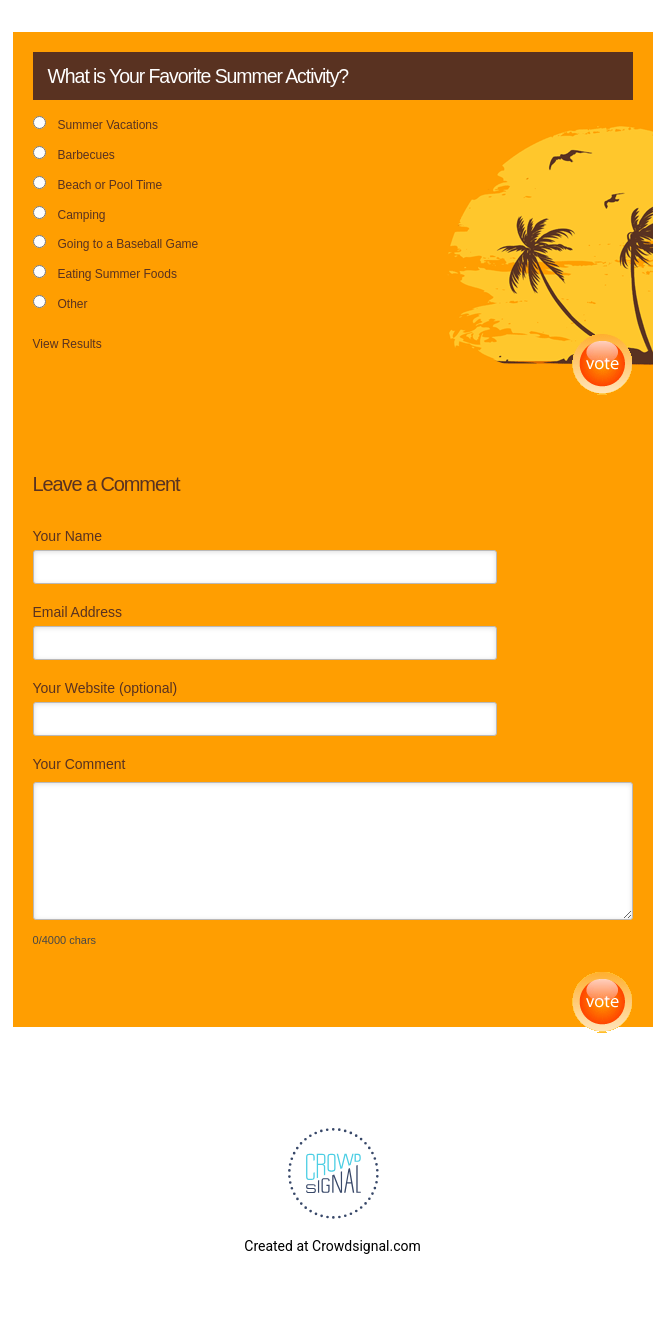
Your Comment (79, 764)
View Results (67, 344)
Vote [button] (602, 364)
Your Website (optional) (105, 688)
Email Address (77, 612)
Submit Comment (602, 1002)
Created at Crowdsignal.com (332, 1246)
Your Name (68, 536)
